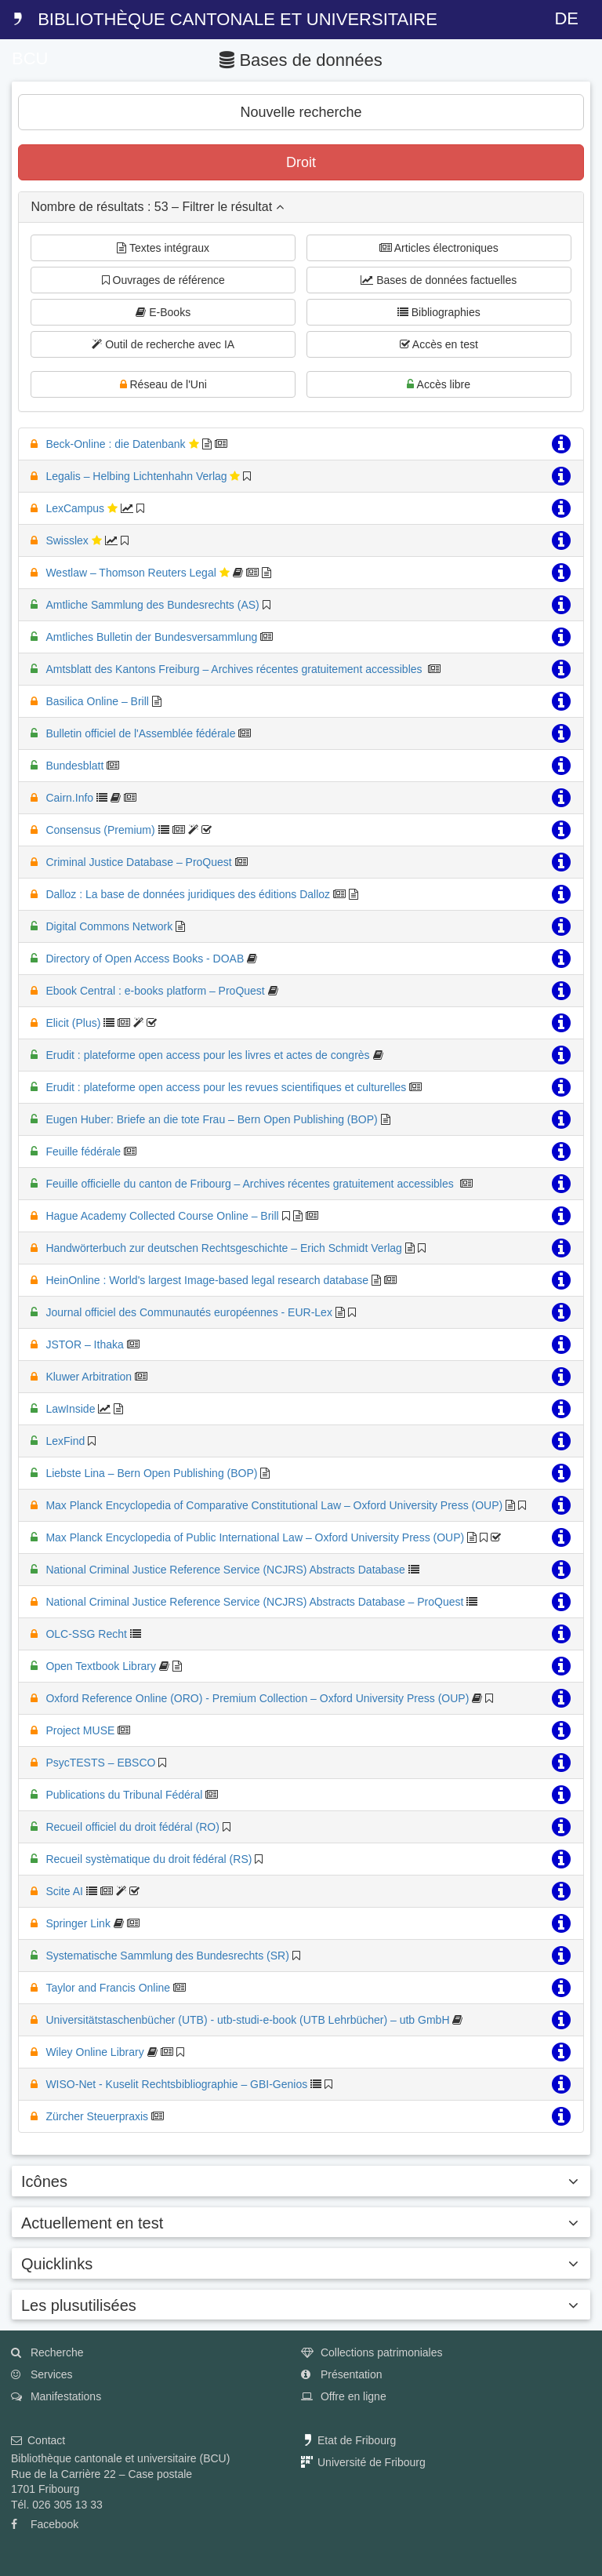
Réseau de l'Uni (163, 384)
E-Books (163, 312)
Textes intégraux (163, 248)
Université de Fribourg (363, 2462)
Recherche (47, 2352)
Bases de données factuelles (439, 280)
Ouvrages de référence (163, 280)
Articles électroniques (439, 248)
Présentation (342, 2374)
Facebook (44, 2524)
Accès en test (439, 344)
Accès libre (438, 384)
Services (42, 2374)
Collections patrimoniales (372, 2352)
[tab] (300, 207)
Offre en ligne (343, 2396)
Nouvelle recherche (300, 112)
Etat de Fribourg (348, 2440)
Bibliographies (439, 312)
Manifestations (56, 2396)
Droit (301, 162)
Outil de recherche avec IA (163, 344)
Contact (38, 2440)
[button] (300, 207)
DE (566, 18)
